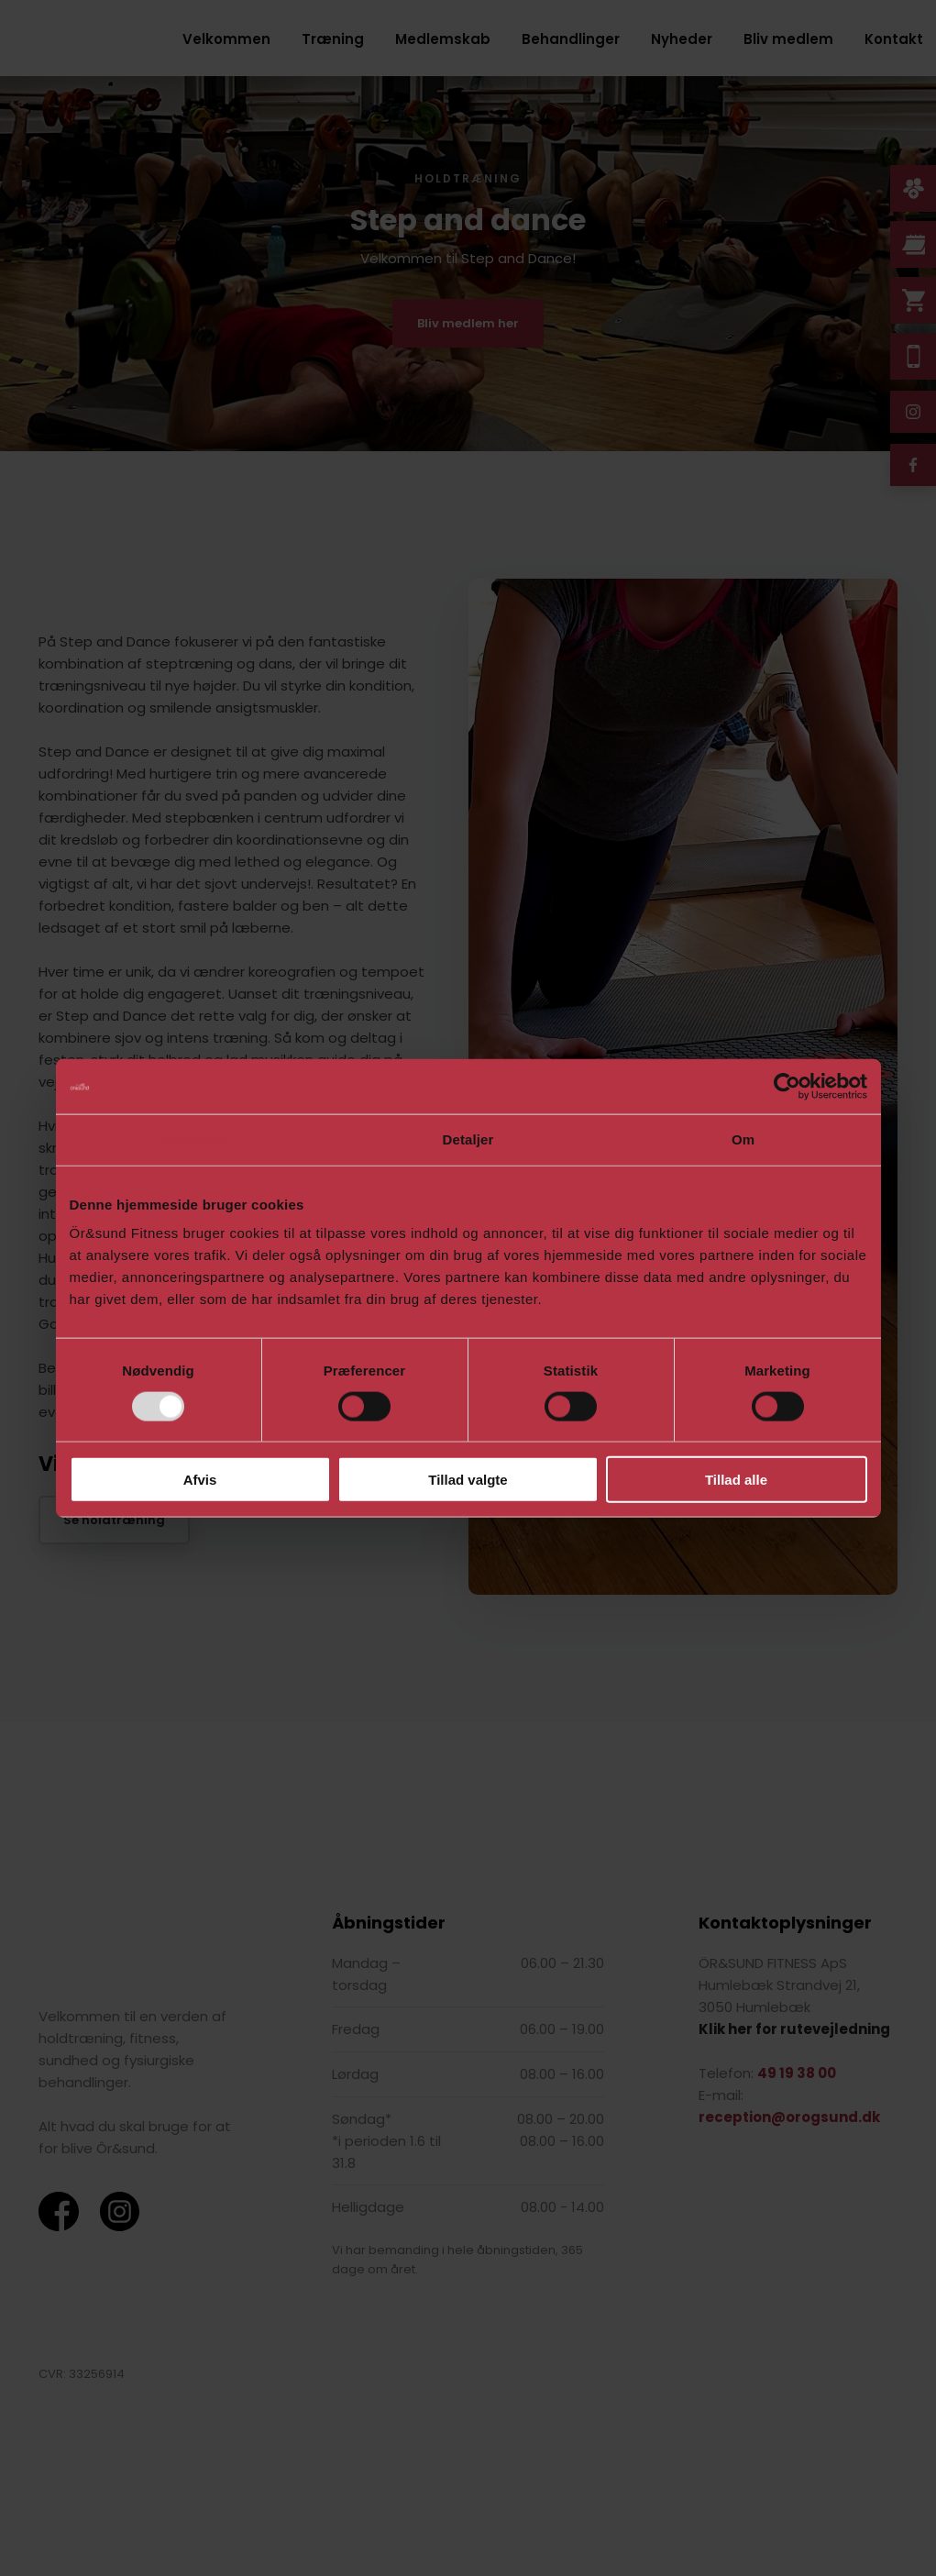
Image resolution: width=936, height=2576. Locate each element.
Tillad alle (736, 1479)
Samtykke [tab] (193, 1138)
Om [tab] (743, 1138)
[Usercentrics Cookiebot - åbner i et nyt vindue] (787, 1086)
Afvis (200, 1479)
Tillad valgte (467, 1479)
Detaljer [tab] (468, 1138)
